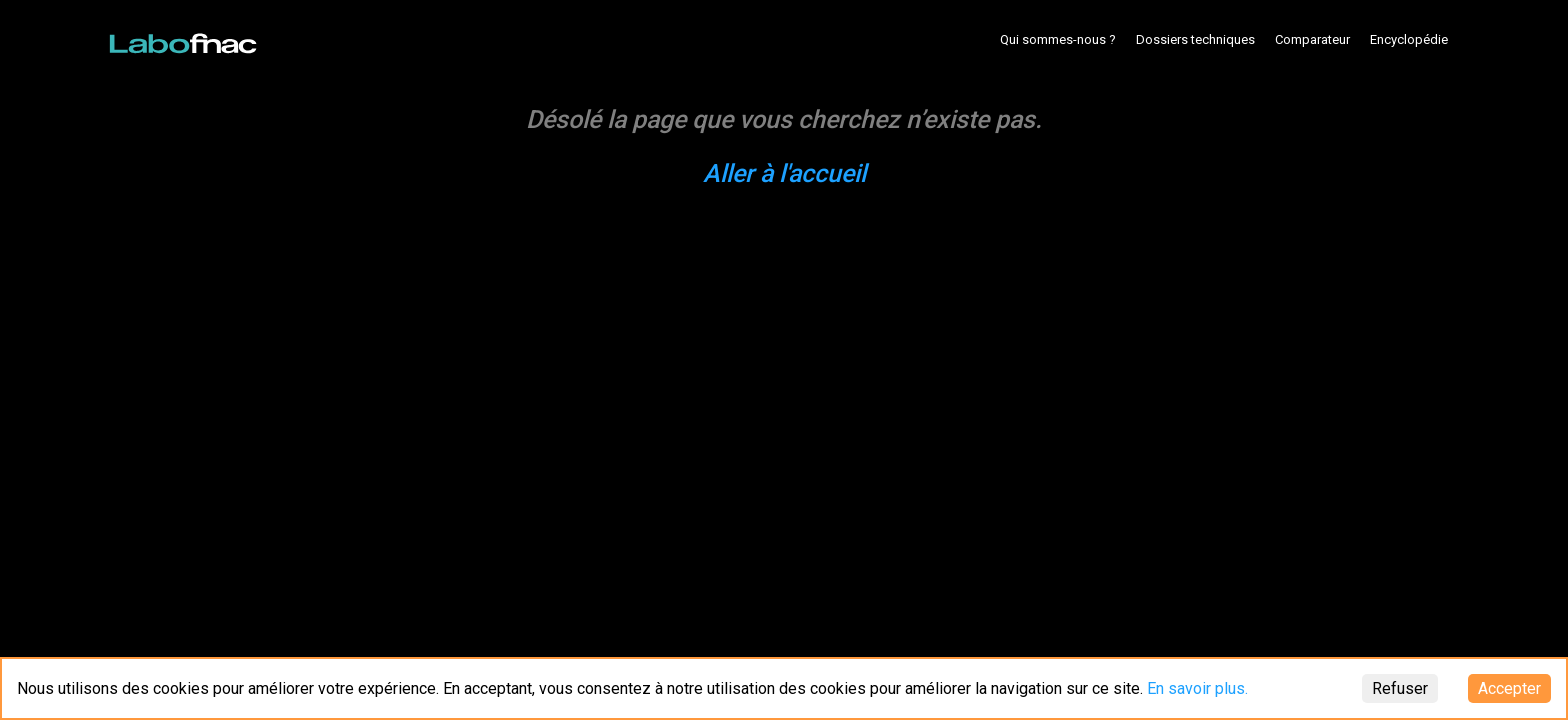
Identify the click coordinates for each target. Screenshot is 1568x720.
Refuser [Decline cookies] (1400, 688)
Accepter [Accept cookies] (1509, 688)
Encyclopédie (1409, 39)
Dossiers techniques (1195, 39)
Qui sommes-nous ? (1058, 39)
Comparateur (1312, 39)
